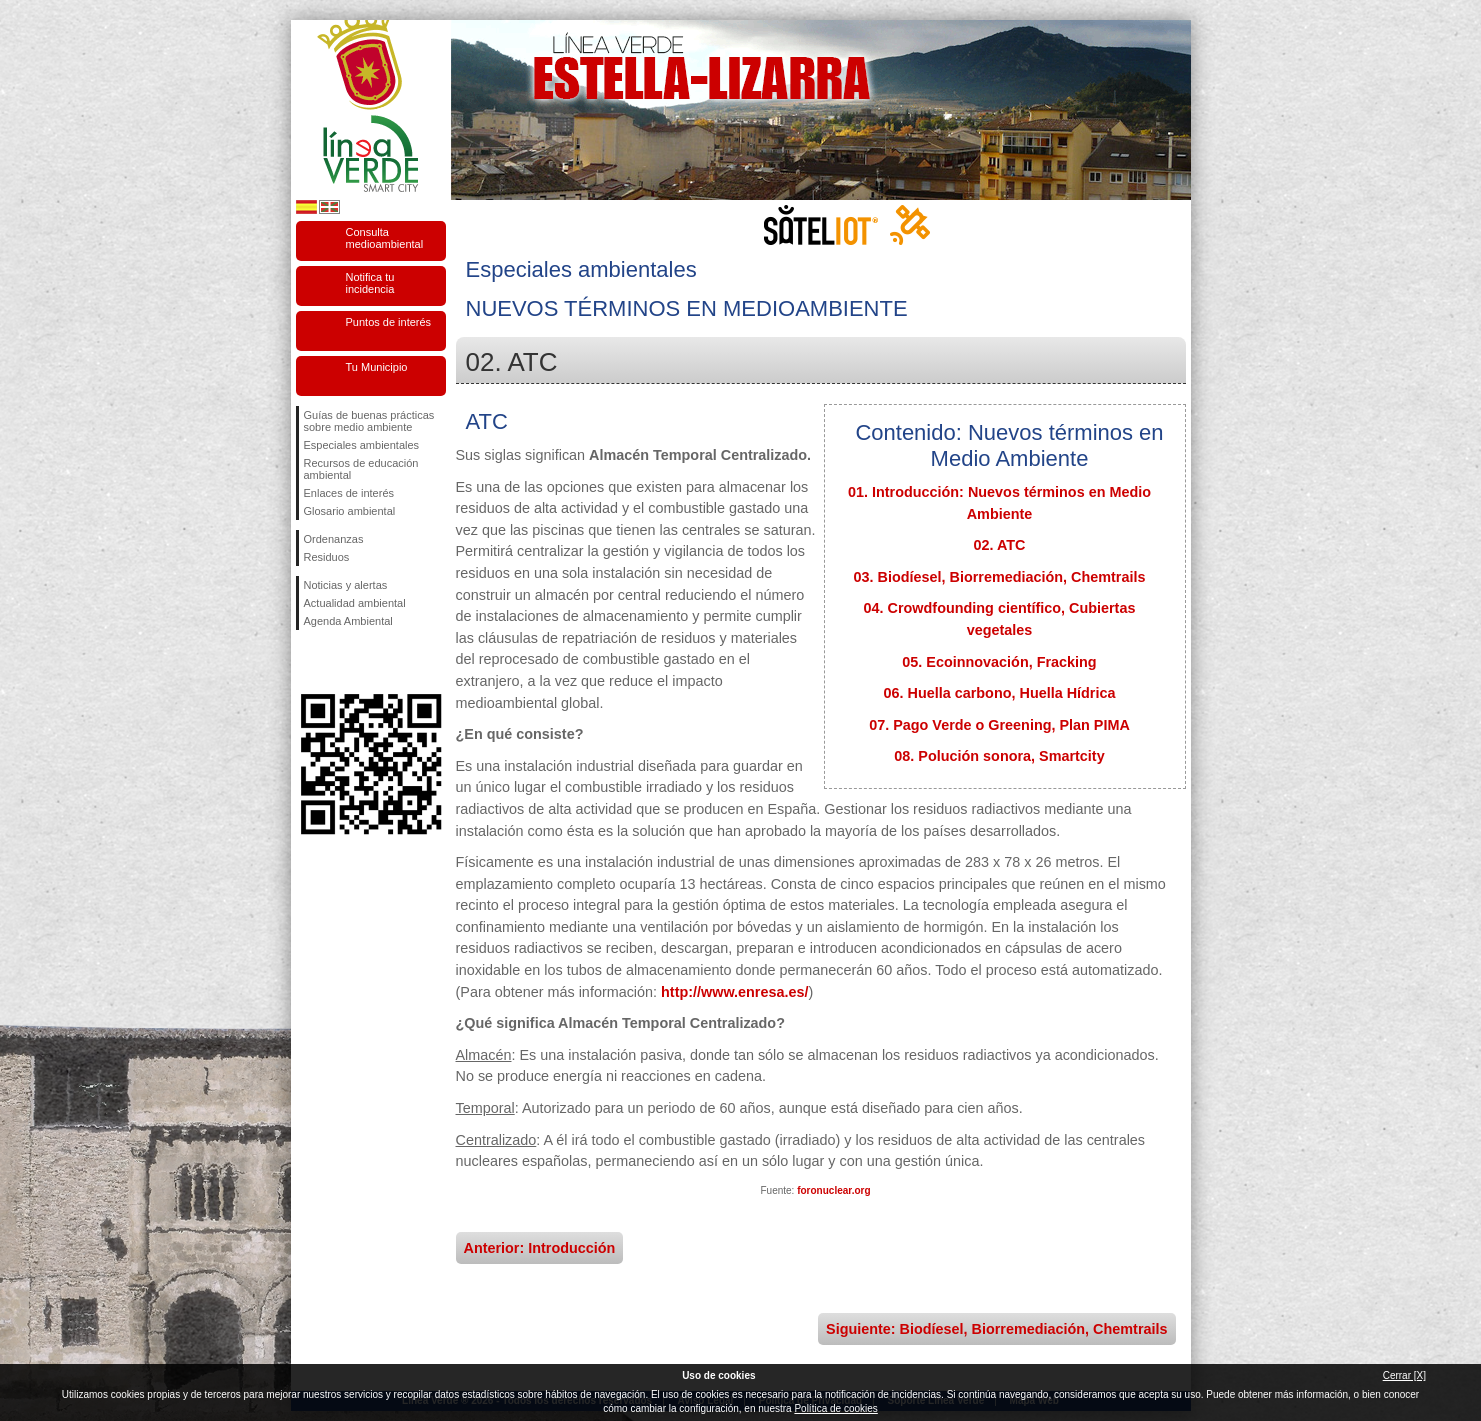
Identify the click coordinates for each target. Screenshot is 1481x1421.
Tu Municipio (377, 367)
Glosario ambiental (350, 511)
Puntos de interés (389, 322)
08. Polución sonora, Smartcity (999, 756)
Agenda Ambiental (348, 621)
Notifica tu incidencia (370, 283)
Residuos (327, 557)
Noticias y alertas (346, 585)
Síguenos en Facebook (308, 662)
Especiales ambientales (362, 445)
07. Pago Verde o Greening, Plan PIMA (999, 725)
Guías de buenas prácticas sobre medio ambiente (369, 421)
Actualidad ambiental (355, 603)
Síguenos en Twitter (341, 662)
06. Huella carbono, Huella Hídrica (1000, 693)
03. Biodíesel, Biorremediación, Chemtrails (1000, 577)
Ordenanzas (334, 539)
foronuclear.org (833, 1190)
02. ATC (1000, 545)
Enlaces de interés (349, 493)
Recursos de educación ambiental (361, 469)
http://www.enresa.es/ (734, 992)
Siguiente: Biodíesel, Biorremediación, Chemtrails (996, 1329)
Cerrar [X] (1404, 1375)
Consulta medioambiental (385, 238)
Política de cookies (835, 1408)
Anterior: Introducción (540, 1248)
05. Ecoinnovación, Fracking (999, 662)
